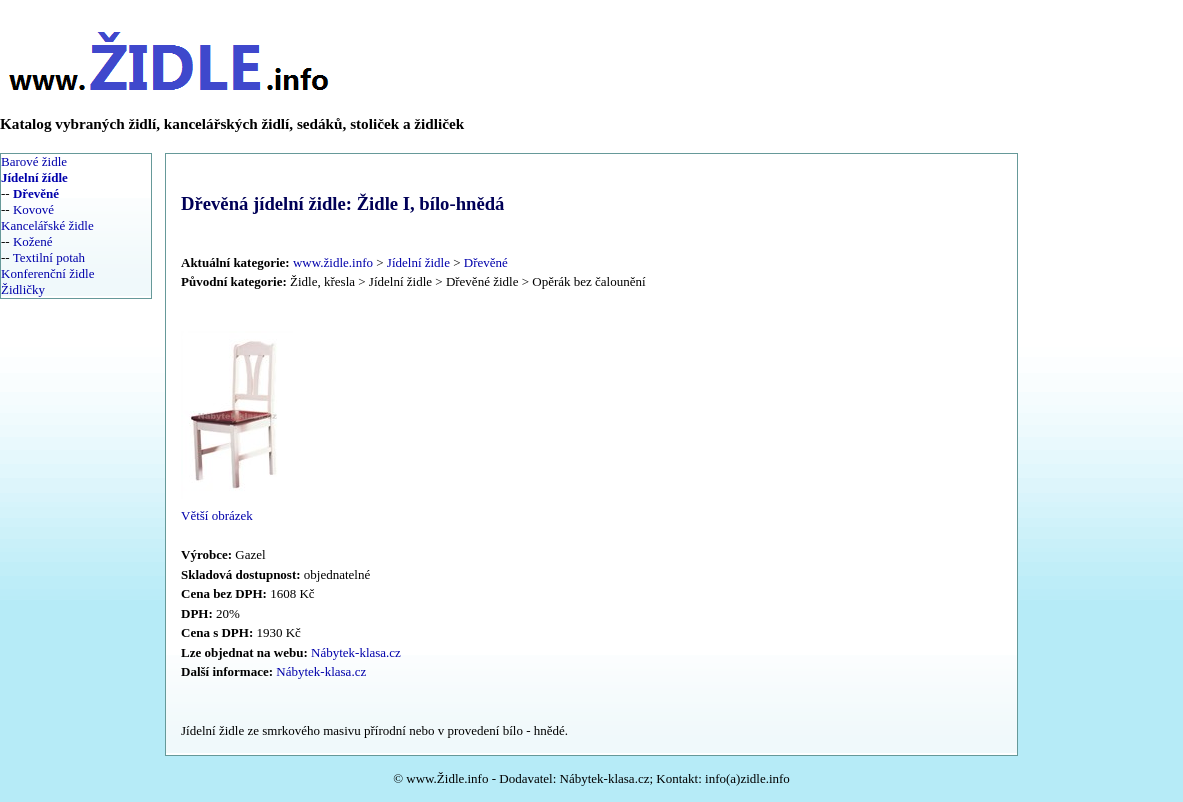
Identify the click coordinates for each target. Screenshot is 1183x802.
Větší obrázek (217, 515)
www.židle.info (333, 262)
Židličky (23, 289)
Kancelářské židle (47, 225)
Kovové (33, 209)
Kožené (33, 241)
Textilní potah (49, 257)
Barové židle (34, 161)
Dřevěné (486, 262)
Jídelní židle (418, 262)
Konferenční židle (47, 273)
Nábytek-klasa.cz (356, 652)
